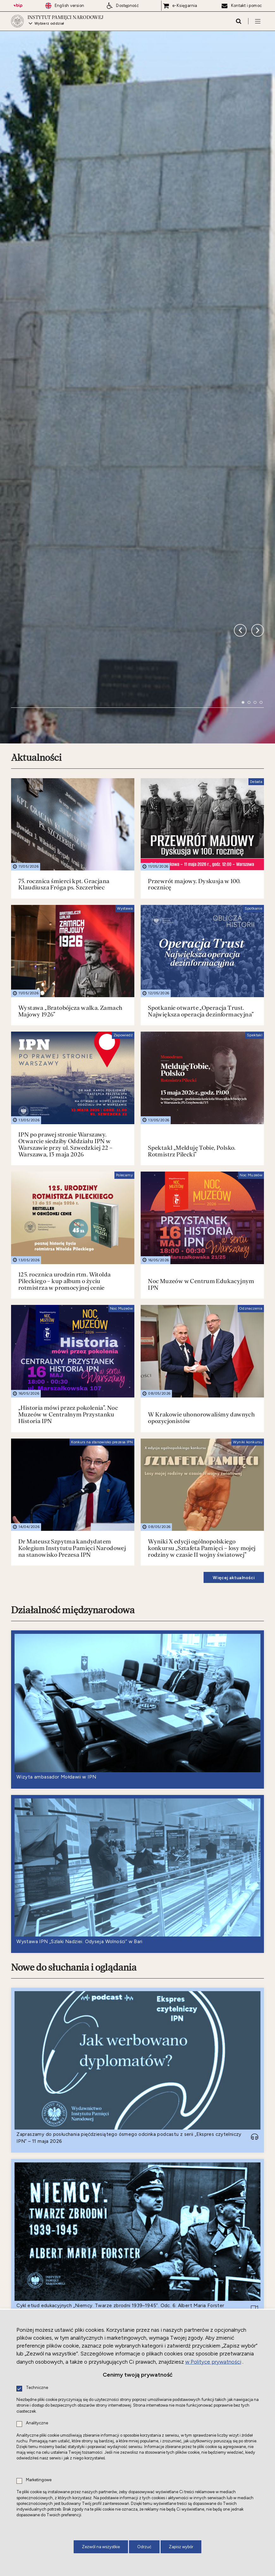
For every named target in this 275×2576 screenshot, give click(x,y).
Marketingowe (39, 2480)
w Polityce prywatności (213, 2362)
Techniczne (37, 2388)
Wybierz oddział (49, 24)
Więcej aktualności (234, 1263)
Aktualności (36, 443)
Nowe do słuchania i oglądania (74, 1653)
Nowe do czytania (47, 2182)
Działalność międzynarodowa (73, 1295)
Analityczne (37, 2423)
